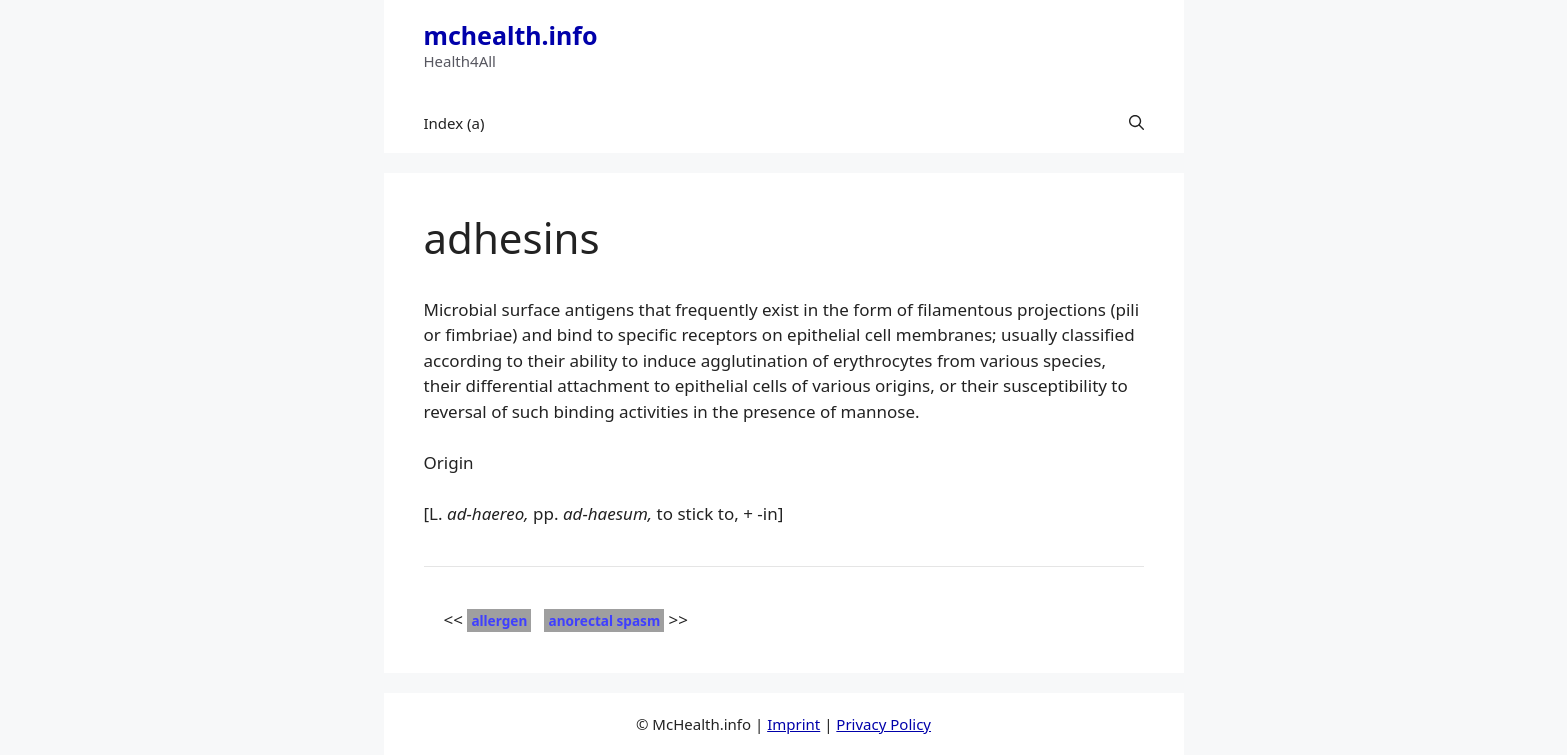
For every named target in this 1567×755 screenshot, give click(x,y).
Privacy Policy (883, 724)
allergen (499, 620)
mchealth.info (511, 35)
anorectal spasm (604, 620)
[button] (1136, 123)
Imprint (793, 724)
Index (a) (454, 123)
